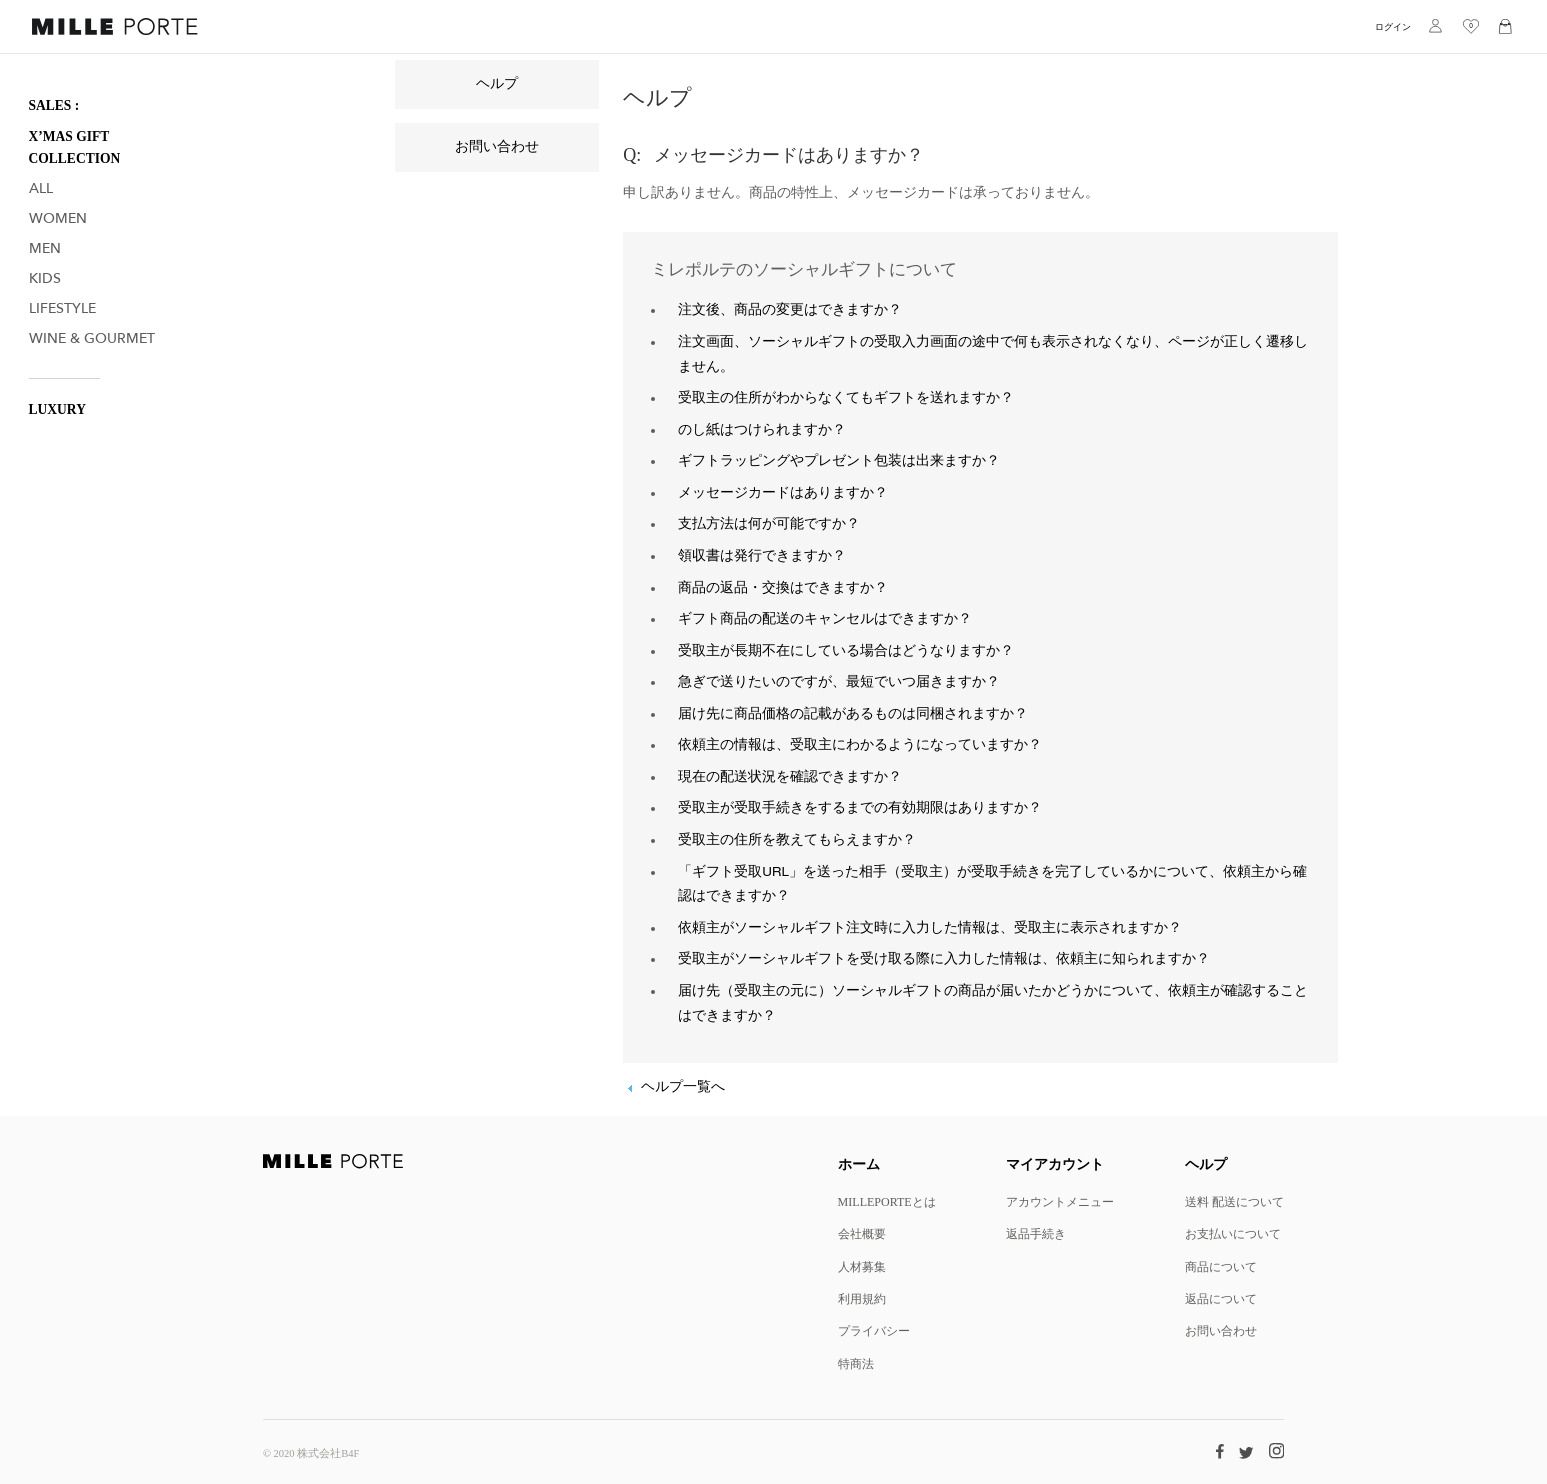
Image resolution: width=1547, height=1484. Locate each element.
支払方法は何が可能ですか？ (769, 524)
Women (58, 218)
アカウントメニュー (1060, 1201)
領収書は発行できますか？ (762, 556)
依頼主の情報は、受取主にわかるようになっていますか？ (860, 745)
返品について (1221, 1298)
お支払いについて (1233, 1233)
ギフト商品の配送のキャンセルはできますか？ (825, 619)
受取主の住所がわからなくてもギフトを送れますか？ (846, 398)
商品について (1221, 1266)
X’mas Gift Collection (75, 148)
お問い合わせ (497, 147)
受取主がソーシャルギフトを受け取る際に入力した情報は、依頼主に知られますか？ (944, 959)
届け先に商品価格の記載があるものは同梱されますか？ (853, 714)
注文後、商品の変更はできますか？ (790, 310)
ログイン (1393, 26)
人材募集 (862, 1266)
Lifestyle (62, 308)
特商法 (856, 1363)
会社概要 (862, 1233)
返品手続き (1036, 1233)
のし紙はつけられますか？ (762, 430)
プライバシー (874, 1330)
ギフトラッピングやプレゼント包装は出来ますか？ (839, 461)
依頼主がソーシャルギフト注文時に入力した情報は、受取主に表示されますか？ (930, 928)
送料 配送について (1234, 1201)
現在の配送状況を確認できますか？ (790, 777)
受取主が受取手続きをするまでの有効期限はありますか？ (860, 808)
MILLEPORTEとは (887, 1201)
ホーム (859, 1163)
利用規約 (862, 1298)
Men (45, 248)
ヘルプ (497, 84)
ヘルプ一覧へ (683, 1087)
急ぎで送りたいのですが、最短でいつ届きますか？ (839, 682)
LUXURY (57, 409)
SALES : (54, 105)
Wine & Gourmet (92, 338)
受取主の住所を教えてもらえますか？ (797, 840)
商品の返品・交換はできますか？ (783, 588)
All (41, 188)
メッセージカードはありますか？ (783, 493)
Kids (45, 278)
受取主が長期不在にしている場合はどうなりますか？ (846, 651)
